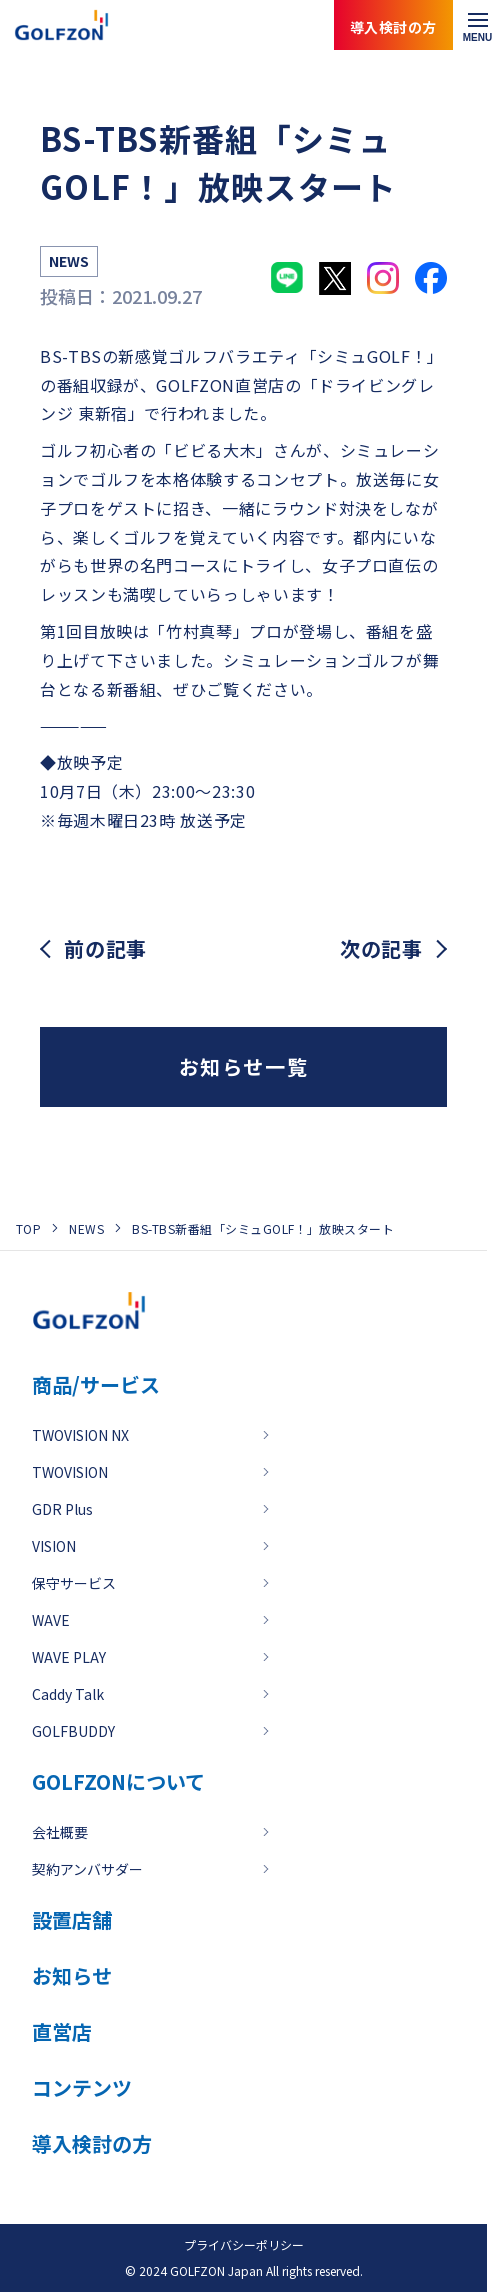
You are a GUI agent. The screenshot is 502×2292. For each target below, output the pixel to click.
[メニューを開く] (477, 25)
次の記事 (381, 949)
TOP (28, 1228)
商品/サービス (96, 1384)
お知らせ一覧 (244, 1066)
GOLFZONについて (118, 1781)
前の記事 (105, 949)
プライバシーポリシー (244, 2244)
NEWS (86, 1228)
